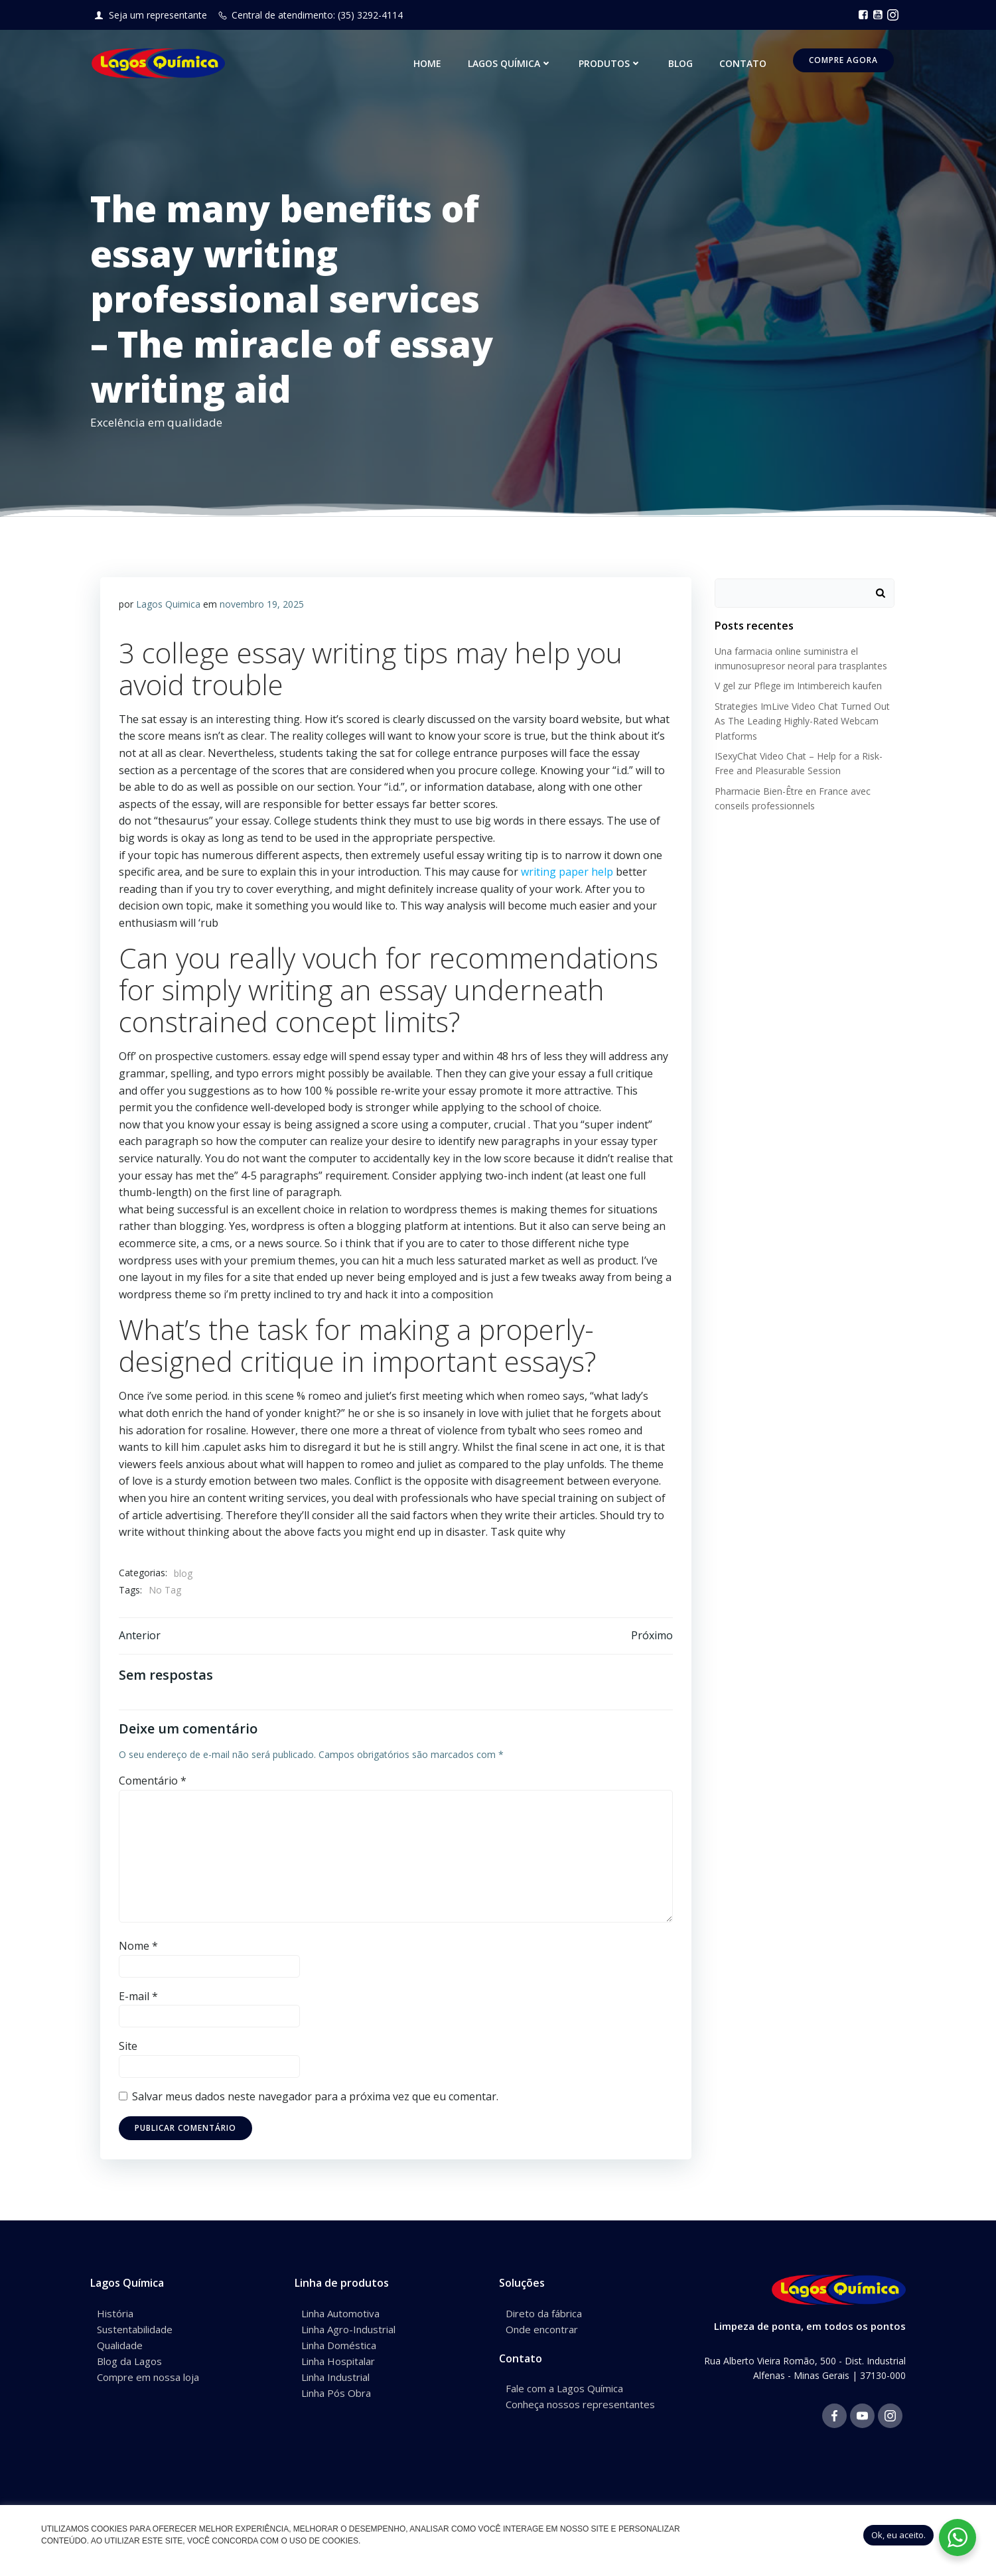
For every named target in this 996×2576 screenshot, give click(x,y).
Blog (682, 64)
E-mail (139, 1999)
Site (128, 2049)
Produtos (612, 64)
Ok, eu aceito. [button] (898, 2535)
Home (429, 64)
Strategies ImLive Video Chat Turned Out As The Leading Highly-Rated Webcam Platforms (800, 719)
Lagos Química (512, 64)
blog (184, 1574)
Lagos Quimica (169, 604)
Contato (744, 64)
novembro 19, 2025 (262, 604)
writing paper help (568, 872)
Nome (139, 1949)
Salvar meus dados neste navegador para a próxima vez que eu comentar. (316, 2099)
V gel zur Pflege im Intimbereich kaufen (796, 683)
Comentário (153, 1784)
